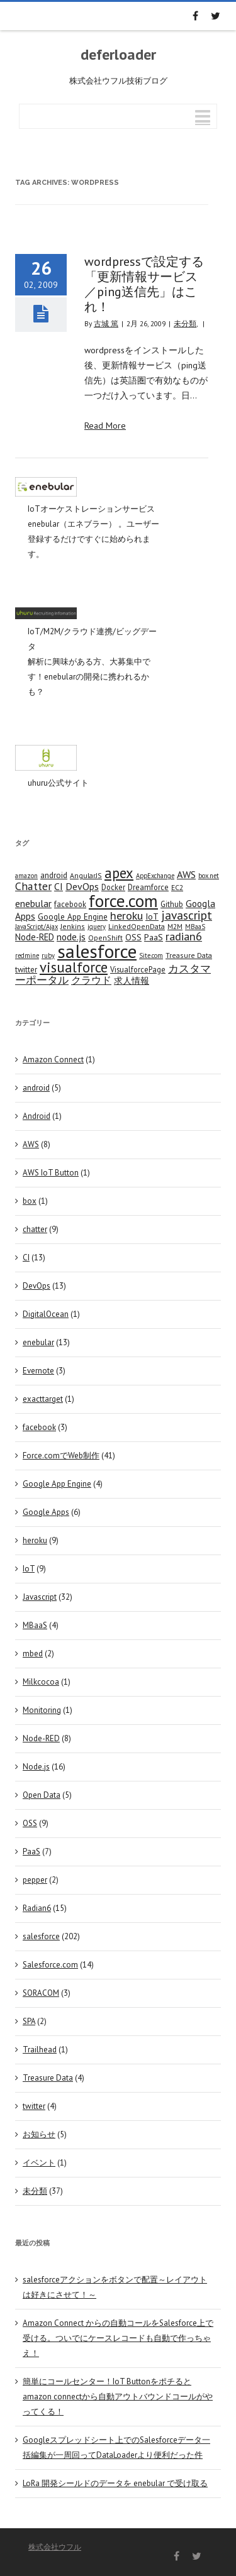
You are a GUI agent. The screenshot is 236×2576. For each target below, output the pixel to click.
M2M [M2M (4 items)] (175, 926)
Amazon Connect (53, 1059)
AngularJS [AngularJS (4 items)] (86, 875)
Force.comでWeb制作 (61, 1455)
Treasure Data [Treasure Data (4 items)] (189, 955)
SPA (29, 2021)
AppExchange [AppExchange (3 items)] (155, 875)
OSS (30, 1823)
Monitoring (42, 1710)
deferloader (118, 54)
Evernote (38, 1370)
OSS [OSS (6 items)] (133, 937)
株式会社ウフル (54, 2546)
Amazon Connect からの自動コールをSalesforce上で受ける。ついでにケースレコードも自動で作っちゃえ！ (118, 2338)
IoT (29, 1568)
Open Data (41, 1795)
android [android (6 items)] (53, 875)
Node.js (36, 1766)
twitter (34, 2106)
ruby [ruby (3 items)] (48, 955)
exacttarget (43, 1399)
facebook (39, 1427)
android (36, 1087)
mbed (33, 1653)
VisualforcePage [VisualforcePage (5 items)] (138, 969)
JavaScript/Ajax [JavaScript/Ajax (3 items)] (36, 926)
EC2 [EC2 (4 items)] (177, 887)
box (30, 1201)
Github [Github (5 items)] (171, 904)
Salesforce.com (50, 1964)
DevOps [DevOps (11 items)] (82, 886)
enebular (38, 1342)
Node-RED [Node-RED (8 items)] (34, 937)
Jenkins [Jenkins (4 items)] (72, 926)
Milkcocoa (41, 1681)
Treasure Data (48, 2077)
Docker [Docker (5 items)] (113, 887)
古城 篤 (106, 323)
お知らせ (39, 2134)
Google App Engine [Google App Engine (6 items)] (73, 916)
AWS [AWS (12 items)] (186, 874)
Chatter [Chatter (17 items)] (33, 886)
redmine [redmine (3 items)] (27, 955)
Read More (105, 425)
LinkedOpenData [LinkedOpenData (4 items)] (136, 926)
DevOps (36, 1285)
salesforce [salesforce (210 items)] (97, 951)
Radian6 (37, 1908)
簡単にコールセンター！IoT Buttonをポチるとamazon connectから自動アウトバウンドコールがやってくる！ (118, 2396)
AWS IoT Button (51, 1172)
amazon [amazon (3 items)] (26, 875)
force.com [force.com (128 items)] (123, 900)
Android (36, 1116)
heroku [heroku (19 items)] (126, 915)
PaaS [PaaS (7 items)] (153, 937)
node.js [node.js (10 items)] (71, 936)
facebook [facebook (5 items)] (70, 904)
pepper (35, 1879)
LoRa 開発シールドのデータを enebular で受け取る (115, 2483)
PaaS (31, 1851)
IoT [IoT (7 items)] (152, 916)
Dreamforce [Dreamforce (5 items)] (148, 887)
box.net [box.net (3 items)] (208, 875)
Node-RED (41, 1738)
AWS (31, 1144)
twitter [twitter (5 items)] (26, 969)
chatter (35, 1229)
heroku (35, 1540)
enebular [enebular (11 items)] (33, 903)
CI (26, 1257)
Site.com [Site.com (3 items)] (151, 955)
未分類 (185, 323)
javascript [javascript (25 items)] (186, 915)
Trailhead (40, 2049)
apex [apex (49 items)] (118, 873)
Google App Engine (57, 1483)
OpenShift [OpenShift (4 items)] (105, 937)
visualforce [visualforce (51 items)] (74, 967)
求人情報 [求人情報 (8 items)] (131, 980)
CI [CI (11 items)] (58, 886)
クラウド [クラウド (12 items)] (91, 980)
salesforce (41, 1936)
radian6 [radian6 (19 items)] (184, 936)
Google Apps (46, 1512)
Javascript (40, 1597)
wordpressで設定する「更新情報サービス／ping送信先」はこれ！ (144, 284)
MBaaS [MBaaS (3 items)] (195, 926)
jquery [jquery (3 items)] (96, 926)
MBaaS (35, 1625)
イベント (39, 2162)
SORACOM (41, 1993)
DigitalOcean (46, 1314)
